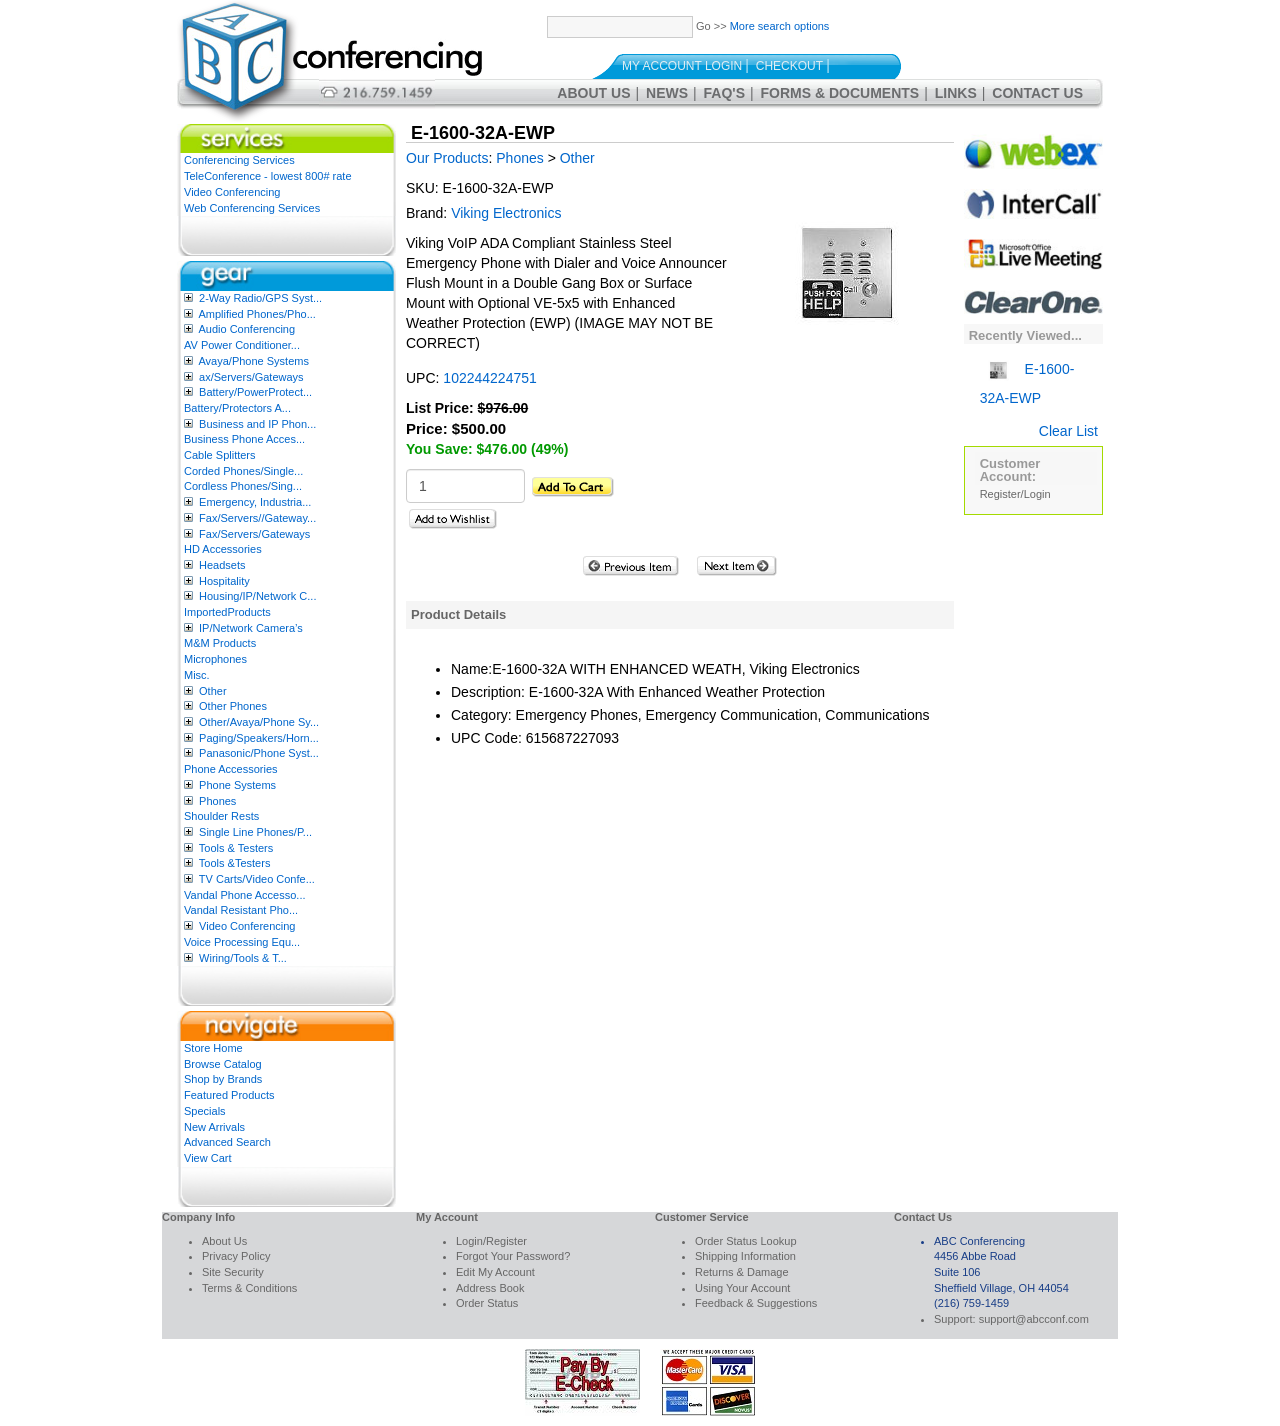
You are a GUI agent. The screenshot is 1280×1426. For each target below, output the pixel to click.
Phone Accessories (231, 769)
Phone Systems (237, 785)
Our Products (447, 158)
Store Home (213, 1048)
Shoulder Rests (221, 816)
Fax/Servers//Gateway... (257, 518)
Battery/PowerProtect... (255, 392)
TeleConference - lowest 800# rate (268, 176)
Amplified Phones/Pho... (256, 314)
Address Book (490, 1288)
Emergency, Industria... (255, 502)
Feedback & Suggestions (756, 1303)
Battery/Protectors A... (237, 408)
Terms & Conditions (249, 1288)
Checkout (789, 66)
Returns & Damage (742, 1272)
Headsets (222, 565)
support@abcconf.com (1034, 1319)
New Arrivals (214, 1127)
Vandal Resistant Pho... (241, 910)
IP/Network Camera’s (251, 628)
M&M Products (220, 643)
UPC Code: (486, 738)
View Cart (207, 1158)
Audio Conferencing (246, 329)
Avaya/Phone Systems (253, 361)
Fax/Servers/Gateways (254, 534)
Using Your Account (742, 1288)
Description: (488, 692)
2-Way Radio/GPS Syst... (260, 298)
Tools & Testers (236, 848)
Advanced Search (227, 1142)
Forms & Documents (840, 93)
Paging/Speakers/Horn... (259, 738)
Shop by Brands (223, 1079)
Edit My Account (495, 1272)
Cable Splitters (220, 455)
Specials (205, 1111)
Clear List (1068, 431)
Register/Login (1015, 494)
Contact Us (1037, 93)
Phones (217, 801)
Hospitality (224, 581)
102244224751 (489, 378)
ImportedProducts (227, 612)
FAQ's (724, 93)
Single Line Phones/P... (255, 832)
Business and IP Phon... (257, 424)
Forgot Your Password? (513, 1256)
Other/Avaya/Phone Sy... (259, 722)
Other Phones (233, 706)
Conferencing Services (239, 160)
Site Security (233, 1272)
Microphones (215, 659)
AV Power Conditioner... (242, 345)
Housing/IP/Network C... (257, 596)
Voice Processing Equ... (242, 942)
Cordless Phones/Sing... (243, 486)
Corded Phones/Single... (243, 471)
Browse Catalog (223, 1064)
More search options (780, 26)
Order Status (487, 1303)
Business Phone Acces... (244, 439)
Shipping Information (745, 1256)
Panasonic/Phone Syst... (259, 753)
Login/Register (491, 1241)
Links (956, 93)
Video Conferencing (232, 192)
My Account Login (682, 66)
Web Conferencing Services (252, 208)
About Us (593, 93)
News (667, 93)
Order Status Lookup (746, 1241)
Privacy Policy (236, 1256)
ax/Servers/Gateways (251, 377)
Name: (471, 669)
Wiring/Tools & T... (243, 958)
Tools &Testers (235, 863)
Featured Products (229, 1095)
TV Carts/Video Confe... (257, 879)
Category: (481, 715)
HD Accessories (223, 549)
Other (213, 691)
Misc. (197, 675)
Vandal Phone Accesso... (245, 895)
